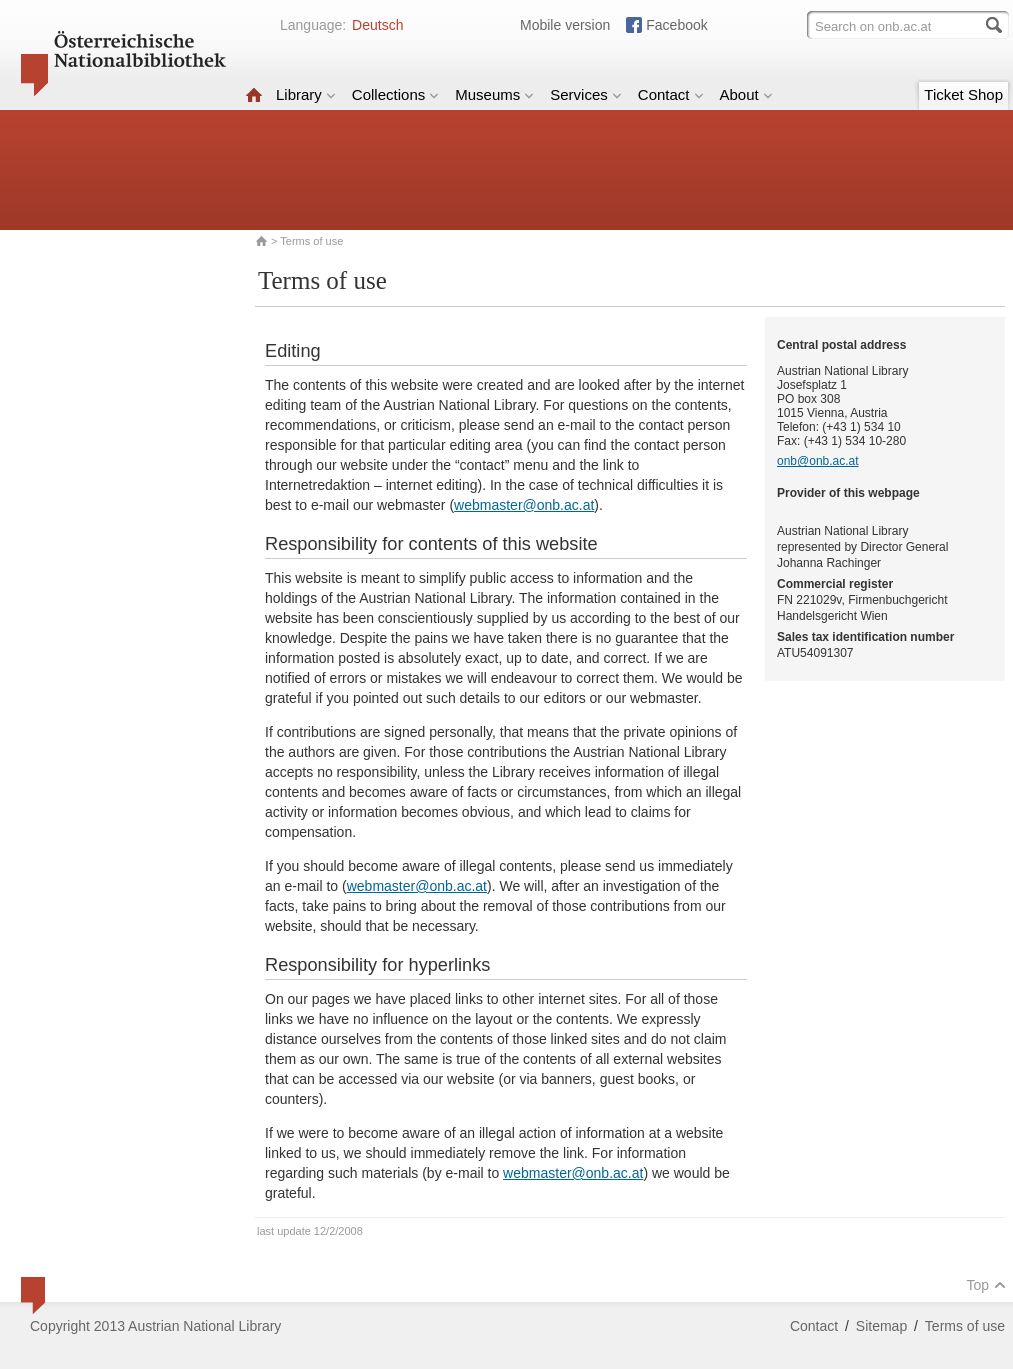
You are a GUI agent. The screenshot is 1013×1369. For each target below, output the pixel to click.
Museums (494, 94)
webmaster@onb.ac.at (524, 505)
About (746, 94)
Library (306, 94)
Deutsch (377, 25)
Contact (671, 94)
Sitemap (881, 1326)
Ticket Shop (963, 94)
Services (586, 94)
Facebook (676, 25)
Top (986, 1285)
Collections (395, 94)
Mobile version (565, 25)
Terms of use (965, 1326)
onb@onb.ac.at (818, 461)
